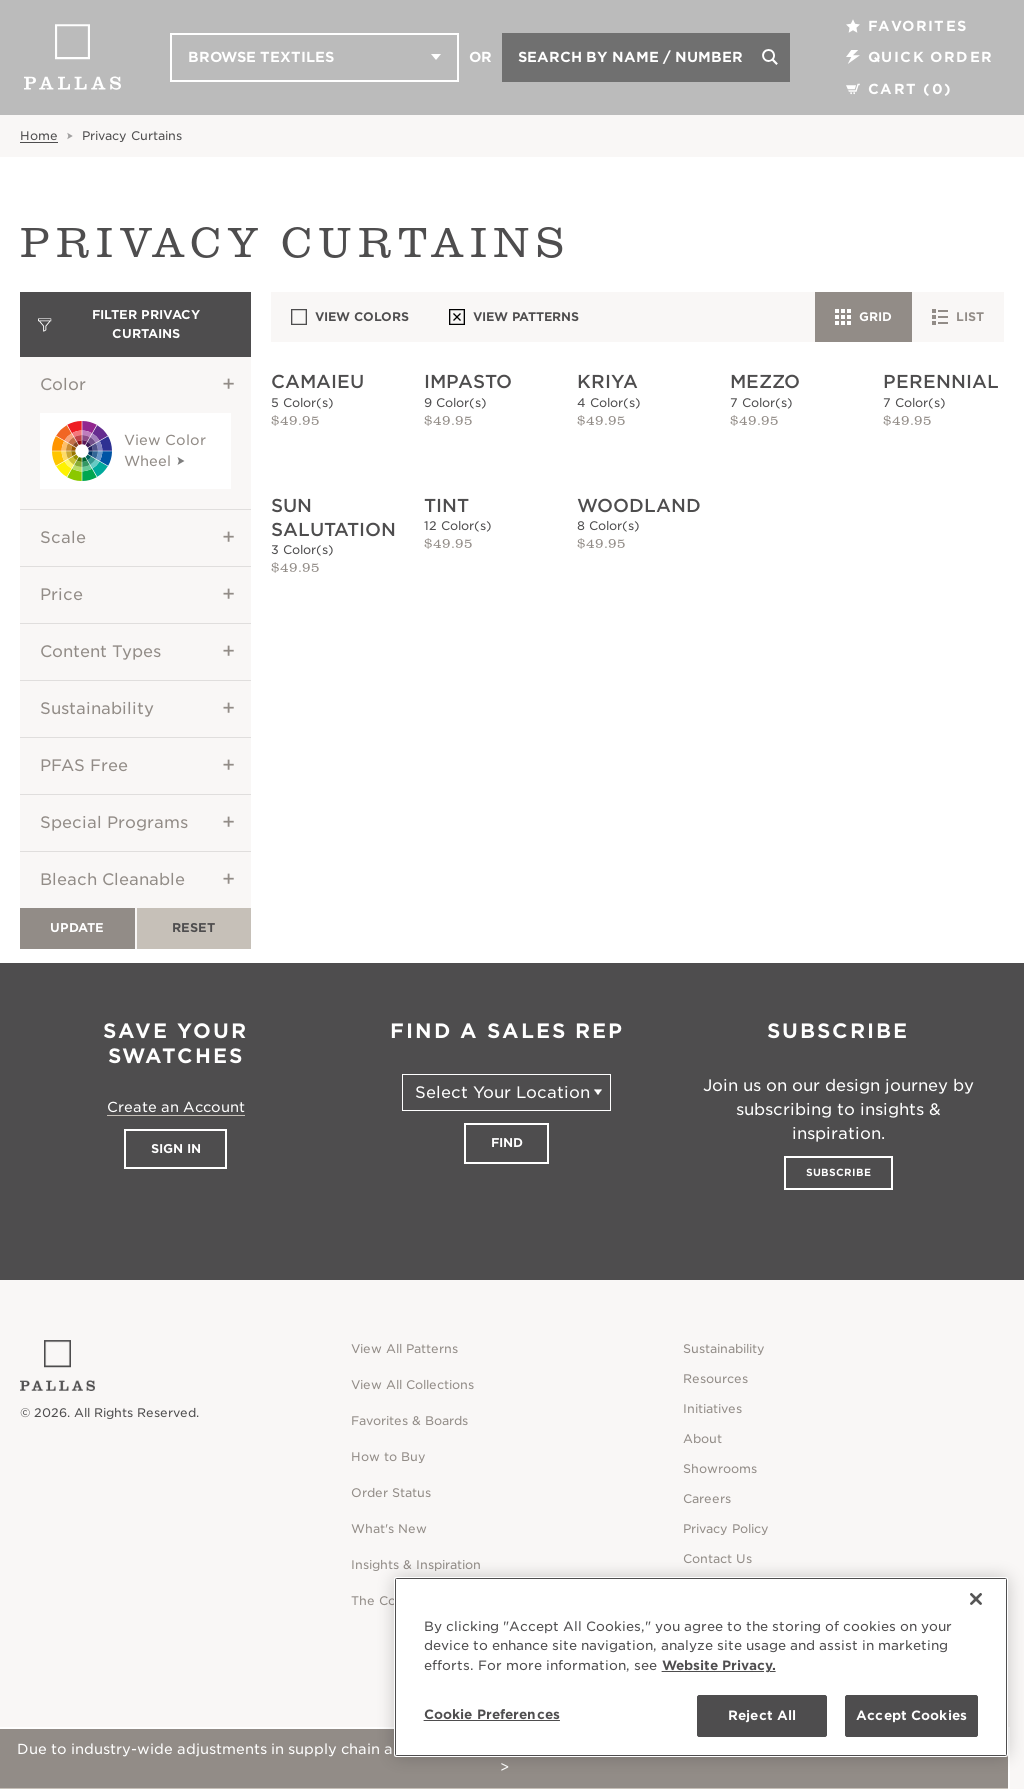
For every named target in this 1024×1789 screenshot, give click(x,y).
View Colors (350, 317)
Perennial (941, 381)
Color (63, 384)
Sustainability (97, 708)
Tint (446, 505)
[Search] (770, 57)
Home (39, 135)
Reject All (762, 1715)
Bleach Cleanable (112, 879)
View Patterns (514, 317)
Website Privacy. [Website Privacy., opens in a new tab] (719, 1665)
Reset (193, 927)
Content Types (100, 651)
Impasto (468, 381)
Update (77, 927)
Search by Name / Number (630, 57)
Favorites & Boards (409, 1420)
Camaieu (317, 381)
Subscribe (838, 1172)
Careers (707, 1498)
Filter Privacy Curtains (119, 323)
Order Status (391, 1492)
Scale (63, 537)
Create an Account (176, 1107)
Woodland (639, 505)
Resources (715, 1378)
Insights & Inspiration (416, 1564)
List (958, 317)
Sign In (176, 1148)
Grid (863, 317)
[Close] (976, 1599)
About (702, 1438)
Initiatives (712, 1408)
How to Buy (388, 1456)
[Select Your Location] (506, 1092)
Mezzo (765, 381)
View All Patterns (404, 1348)
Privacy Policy (726, 1528)
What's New (389, 1528)
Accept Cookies (911, 1715)
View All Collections (412, 1384)
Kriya (607, 381)
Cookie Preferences (492, 1714)
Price (61, 594)
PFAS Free (84, 765)
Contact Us (717, 1558)
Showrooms (720, 1468)
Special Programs (114, 822)
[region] (701, 1667)
